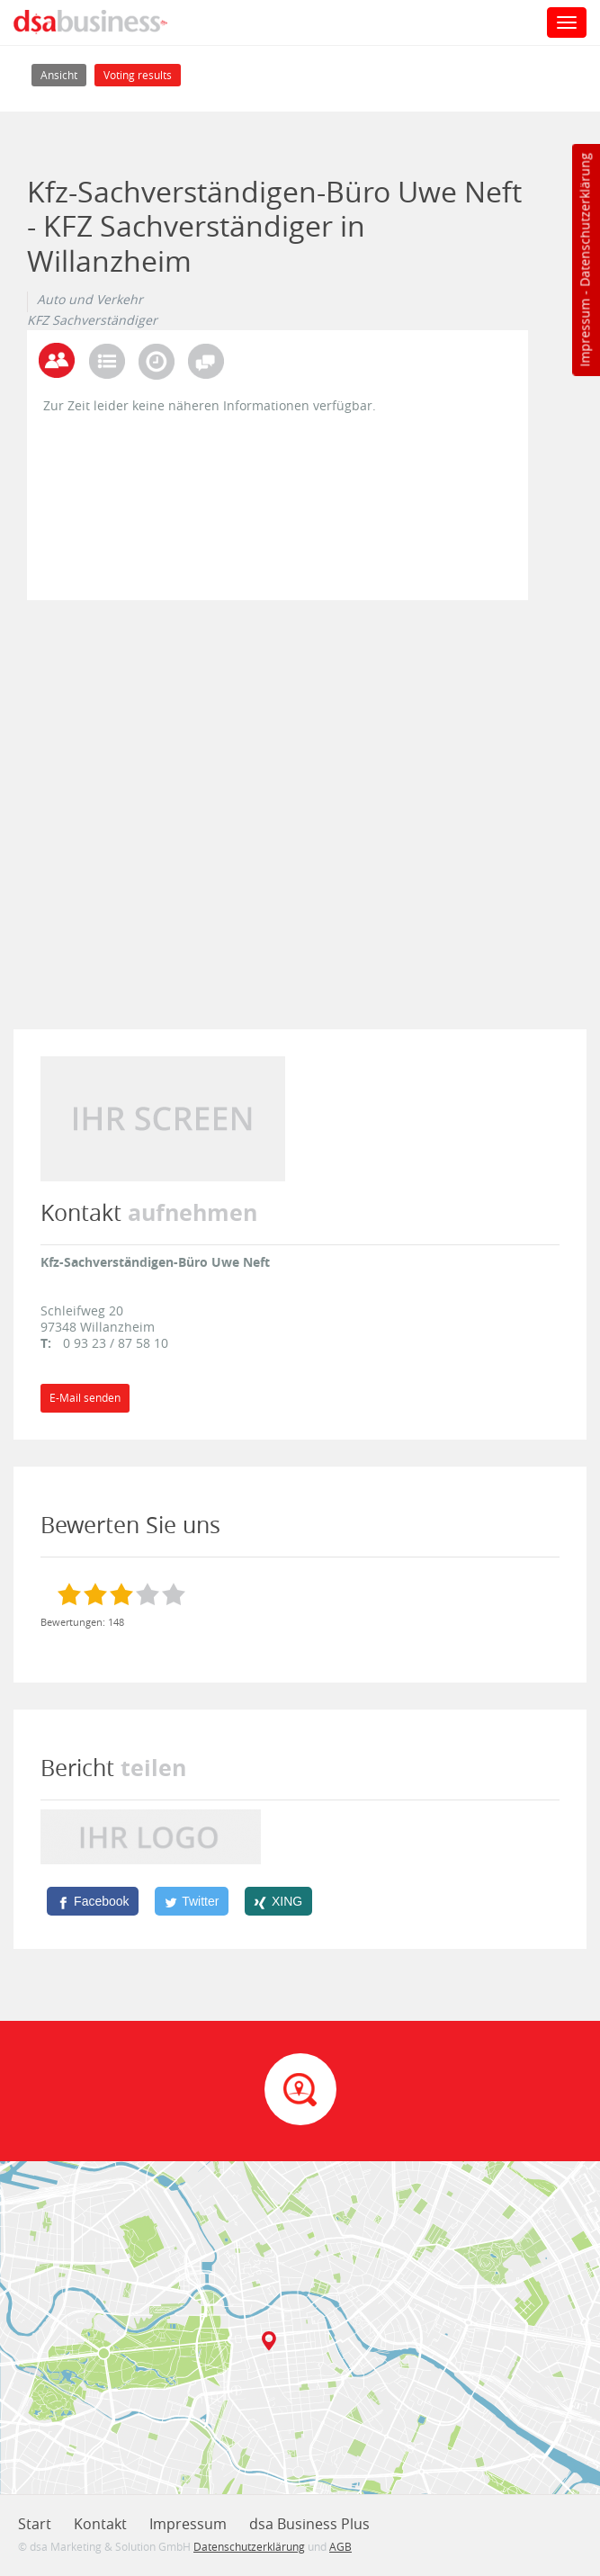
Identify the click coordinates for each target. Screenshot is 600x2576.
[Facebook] (93, 1901)
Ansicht (63, 73)
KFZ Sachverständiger (92, 320)
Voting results (137, 75)
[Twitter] (191, 1901)
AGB (340, 2546)
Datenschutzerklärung (584, 220)
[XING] (278, 1901)
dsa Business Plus (309, 2524)
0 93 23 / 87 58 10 (115, 1342)
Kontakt (100, 2524)
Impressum (584, 333)
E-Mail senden (85, 1398)
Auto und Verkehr (90, 300)
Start (34, 2524)
